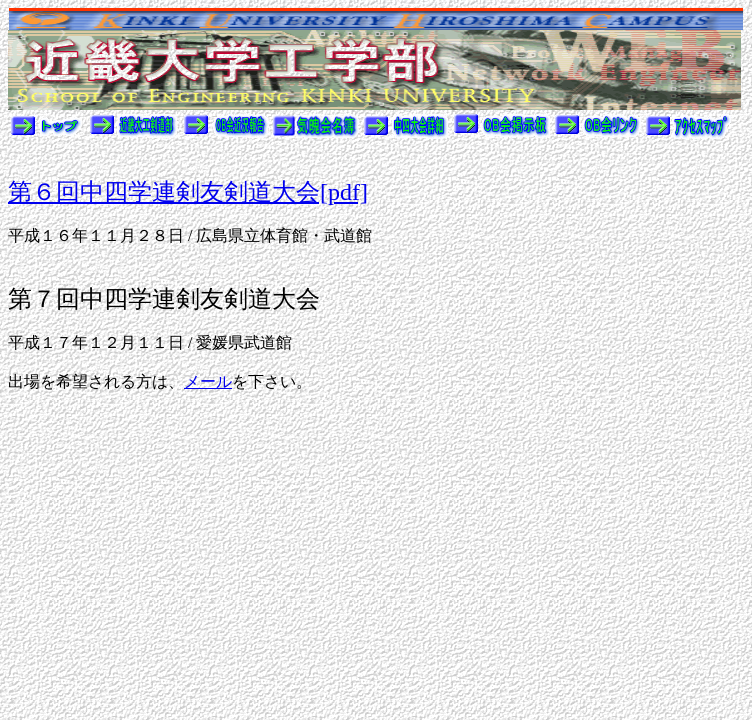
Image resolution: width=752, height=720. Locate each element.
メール (208, 381)
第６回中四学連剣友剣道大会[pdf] (188, 192)
